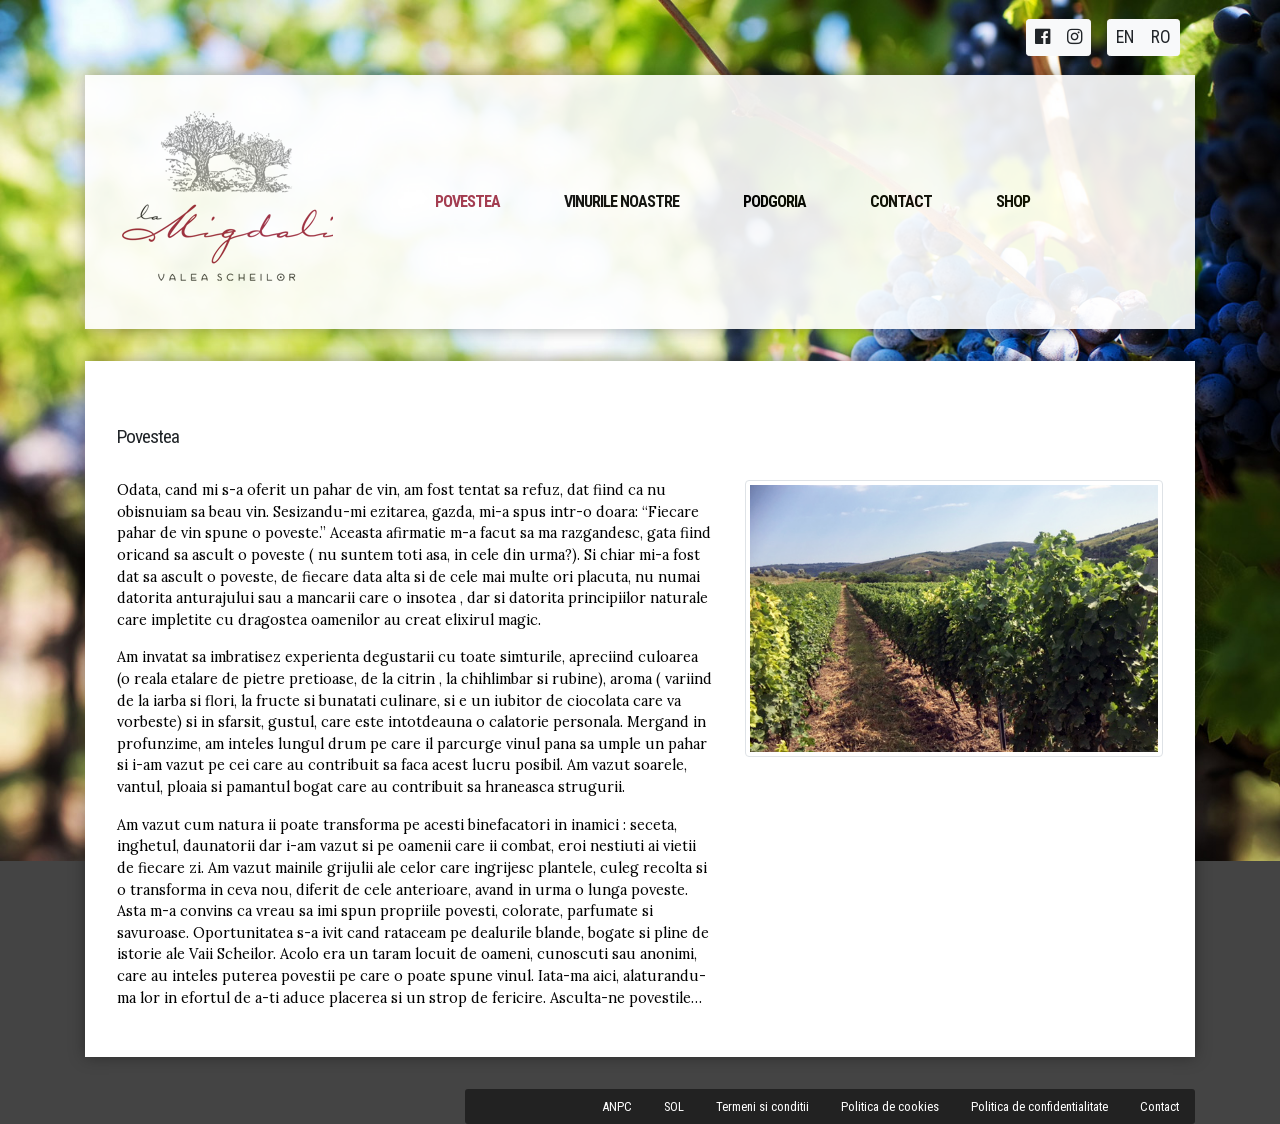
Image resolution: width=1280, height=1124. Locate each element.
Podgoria (774, 201)
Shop (1013, 201)
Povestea (467, 201)
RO (1161, 37)
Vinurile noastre (621, 201)
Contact (901, 201)
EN (1125, 37)
